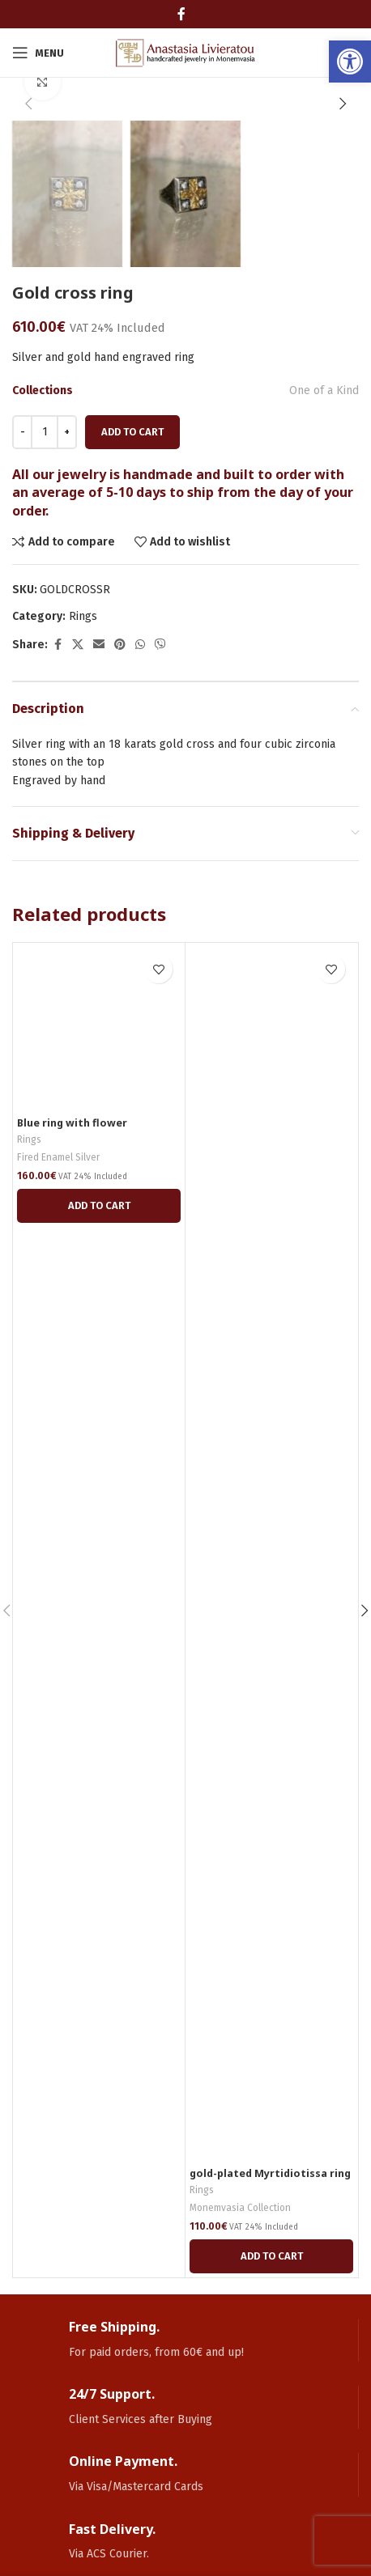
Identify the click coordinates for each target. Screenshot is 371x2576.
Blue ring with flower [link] (72, 1123)
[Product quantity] (44, 432)
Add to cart (132, 432)
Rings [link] (83, 616)
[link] (350, 61)
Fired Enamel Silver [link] (58, 1157)
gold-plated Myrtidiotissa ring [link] (270, 2173)
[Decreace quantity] (22, 432)
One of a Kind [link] (324, 390)
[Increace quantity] (67, 432)
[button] (28, 103)
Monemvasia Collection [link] (240, 2207)
